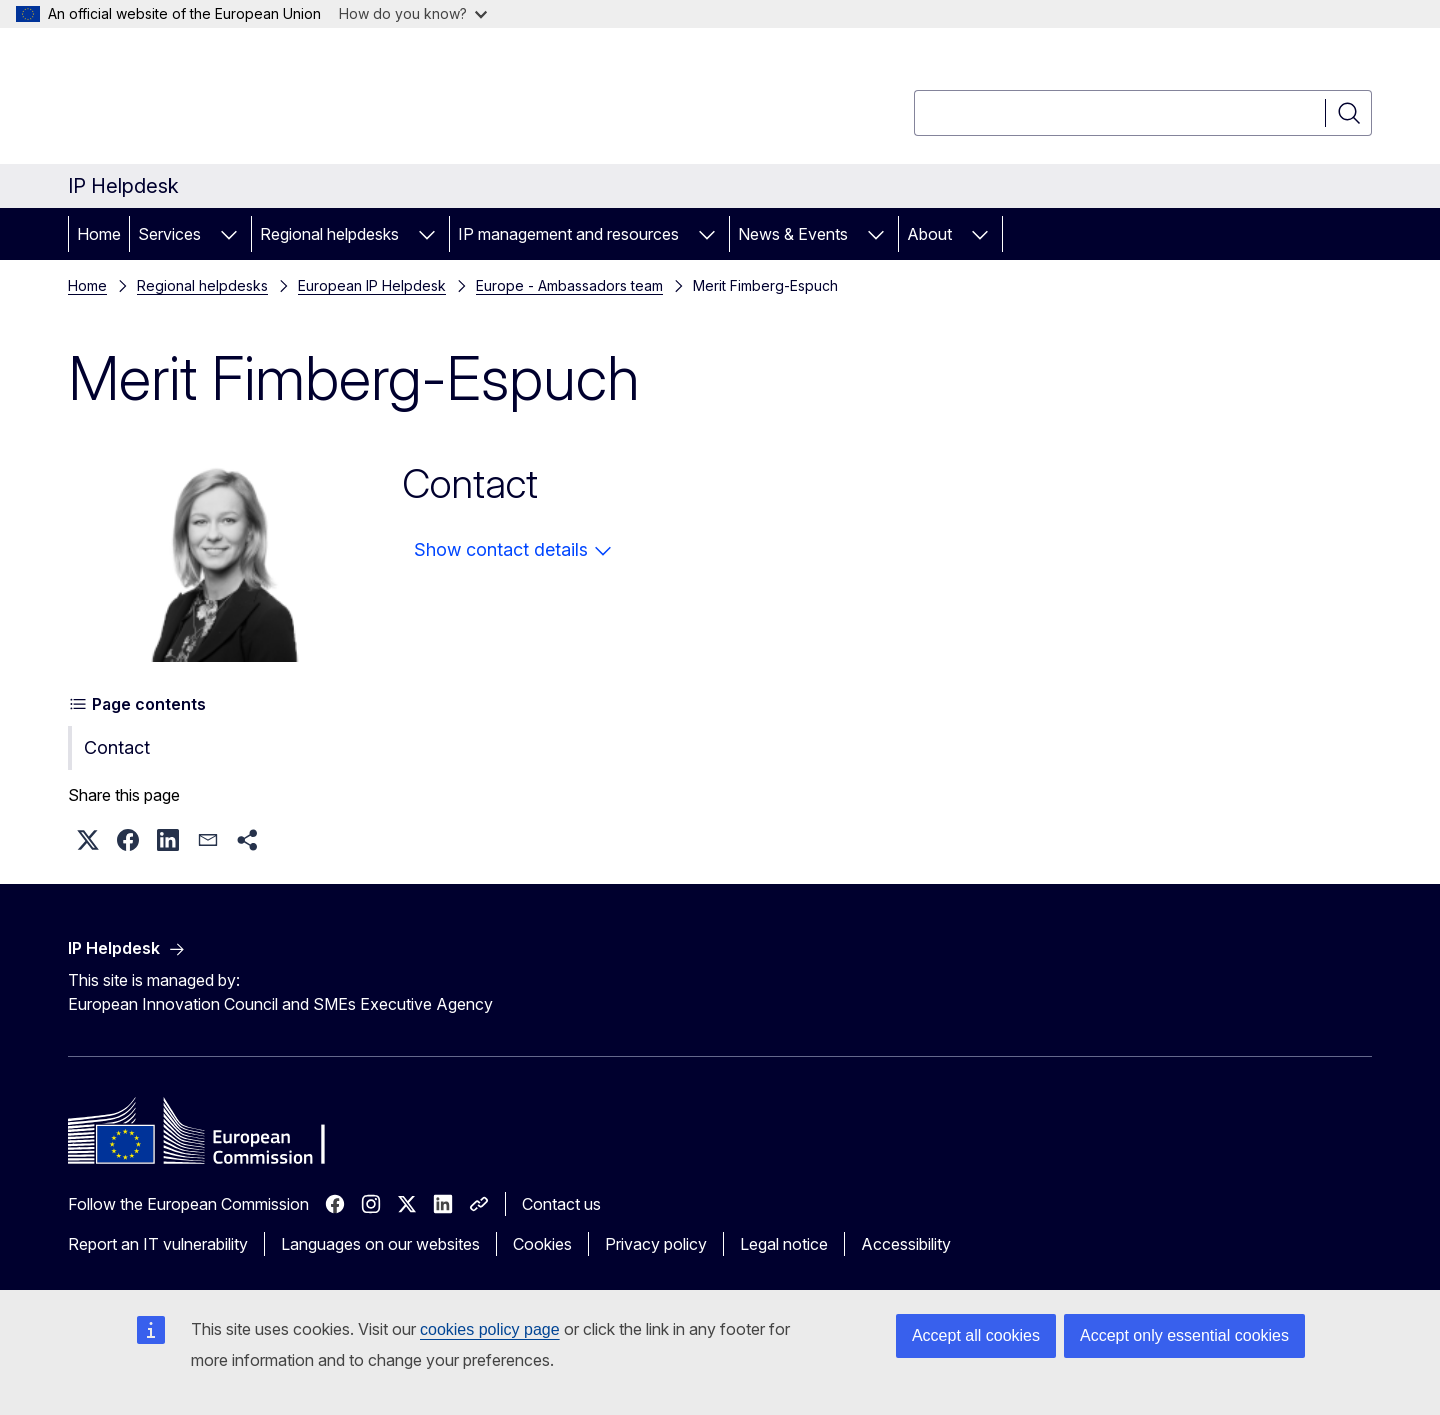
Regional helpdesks (329, 234)
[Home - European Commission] (229, 100)
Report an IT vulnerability (158, 1244)
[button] (88, 840)
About (929, 234)
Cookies (542, 1244)
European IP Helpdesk (372, 285)
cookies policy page (490, 1329)
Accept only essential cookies (1184, 1335)
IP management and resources (568, 234)
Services (169, 234)
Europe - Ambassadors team (569, 285)
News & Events (793, 234)
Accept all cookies (976, 1335)
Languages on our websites (380, 1244)
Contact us (561, 1204)
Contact (117, 747)
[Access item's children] (229, 234)
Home (99, 234)
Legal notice (784, 1244)
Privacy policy (656, 1244)
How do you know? (413, 13)
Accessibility (906, 1244)
